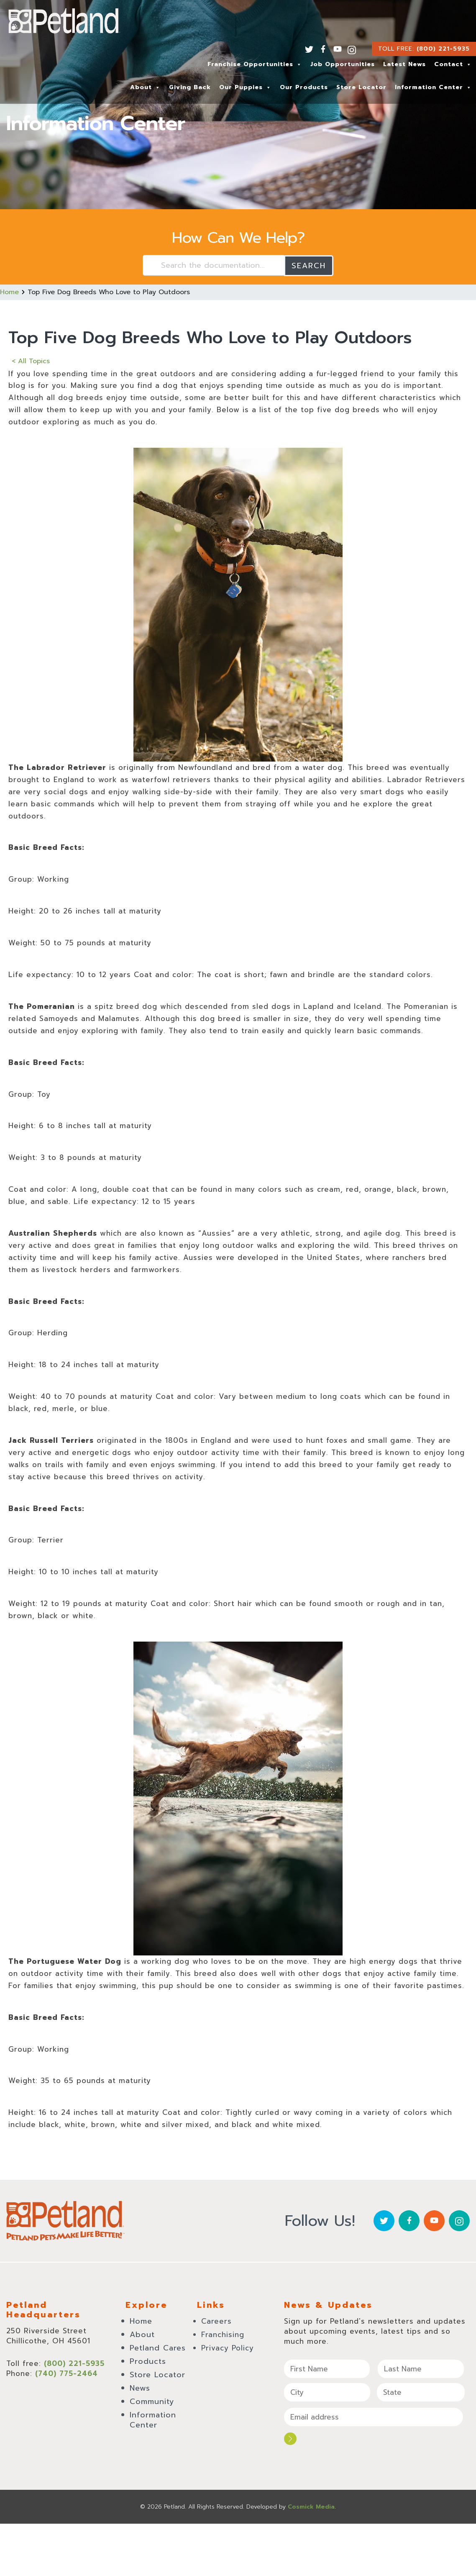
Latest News (404, 64)
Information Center (433, 87)
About (145, 87)
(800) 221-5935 (443, 48)
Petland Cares (158, 2347)
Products (148, 2361)
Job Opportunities (342, 64)
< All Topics (31, 361)
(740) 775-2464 (66, 2373)
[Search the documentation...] (214, 265)
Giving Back (190, 87)
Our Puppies (245, 87)
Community (152, 2401)
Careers (216, 2320)
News (140, 2388)
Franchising (222, 2334)
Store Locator (361, 87)
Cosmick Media (311, 2506)
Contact (453, 64)
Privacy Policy (227, 2347)
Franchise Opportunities (254, 64)
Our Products (304, 87)
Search (309, 265)
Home (9, 291)
